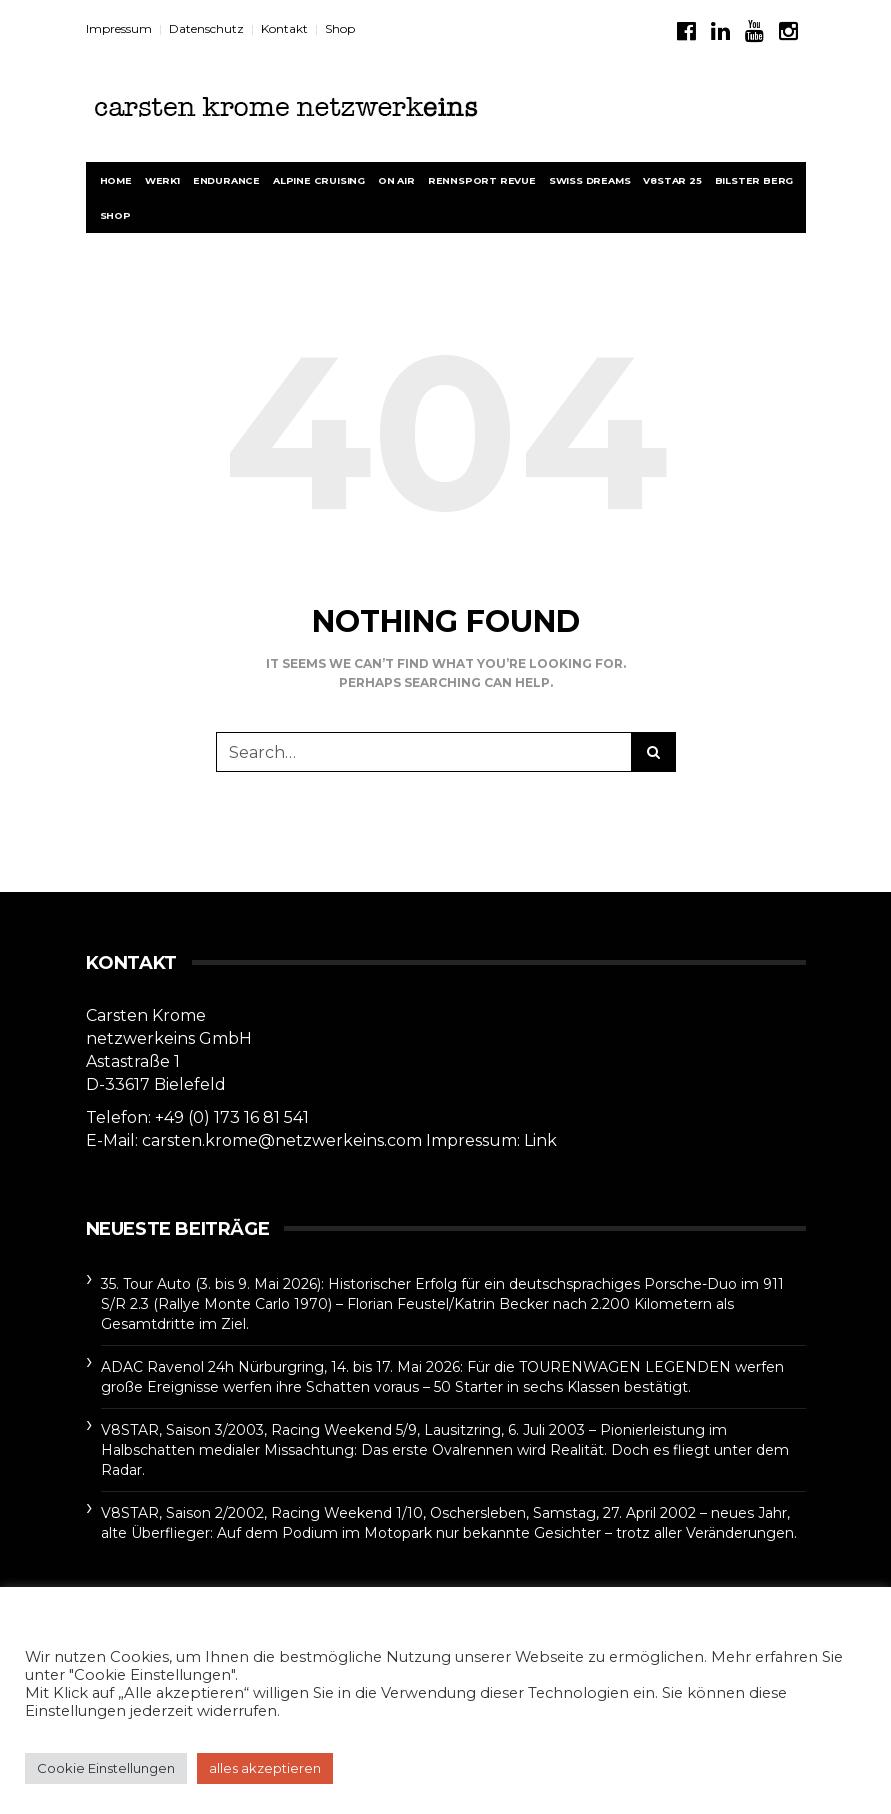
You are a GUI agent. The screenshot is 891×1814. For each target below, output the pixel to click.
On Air (396, 180)
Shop (340, 28)
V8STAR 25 (672, 180)
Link (540, 1140)
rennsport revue (482, 180)
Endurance (226, 180)
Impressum (119, 28)
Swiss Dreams (590, 180)
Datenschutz (206, 28)
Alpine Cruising (319, 180)
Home (116, 180)
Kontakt (284, 28)
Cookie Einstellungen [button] (106, 1768)
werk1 (162, 180)
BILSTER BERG (754, 180)
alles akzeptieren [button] (265, 1768)
